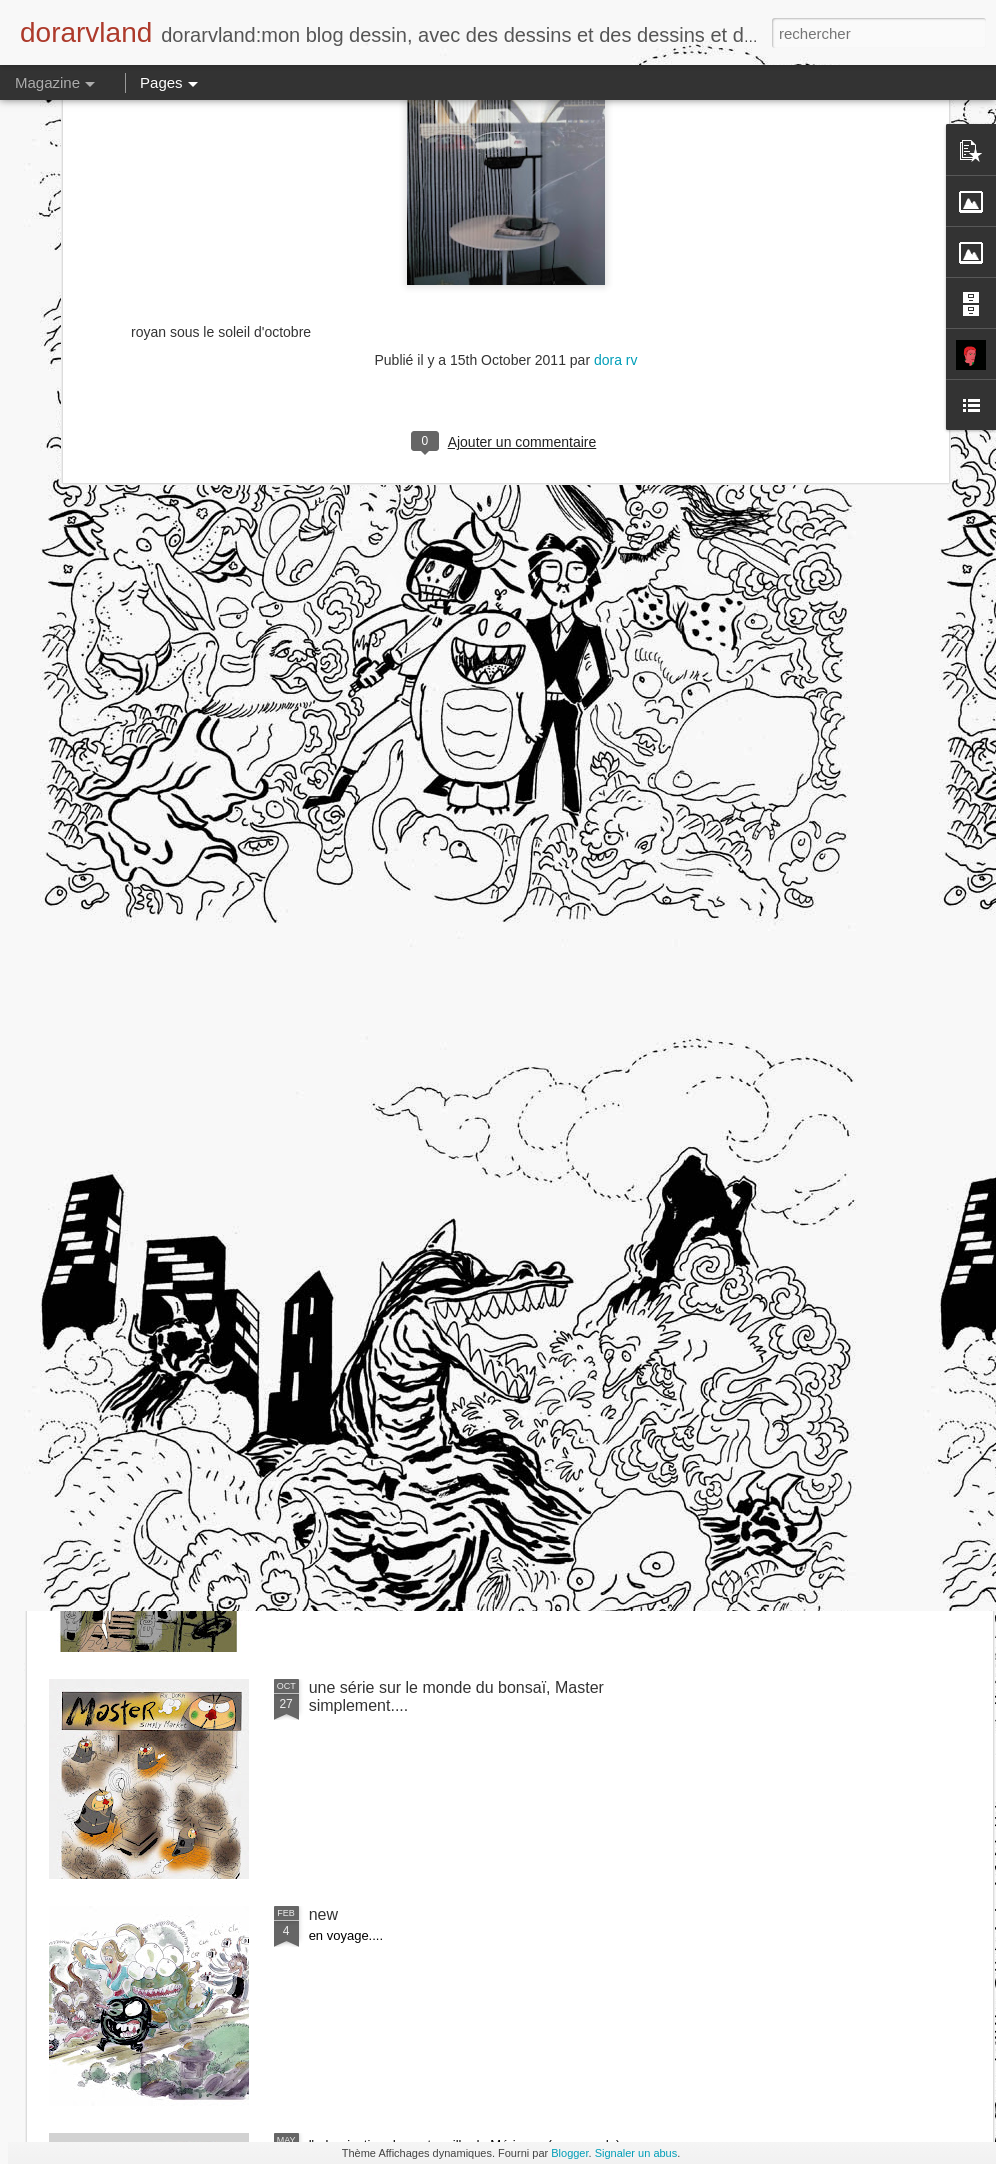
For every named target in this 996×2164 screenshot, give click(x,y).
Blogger (569, 2153)
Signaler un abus (636, 2153)
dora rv (616, 145)
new (323, 1914)
